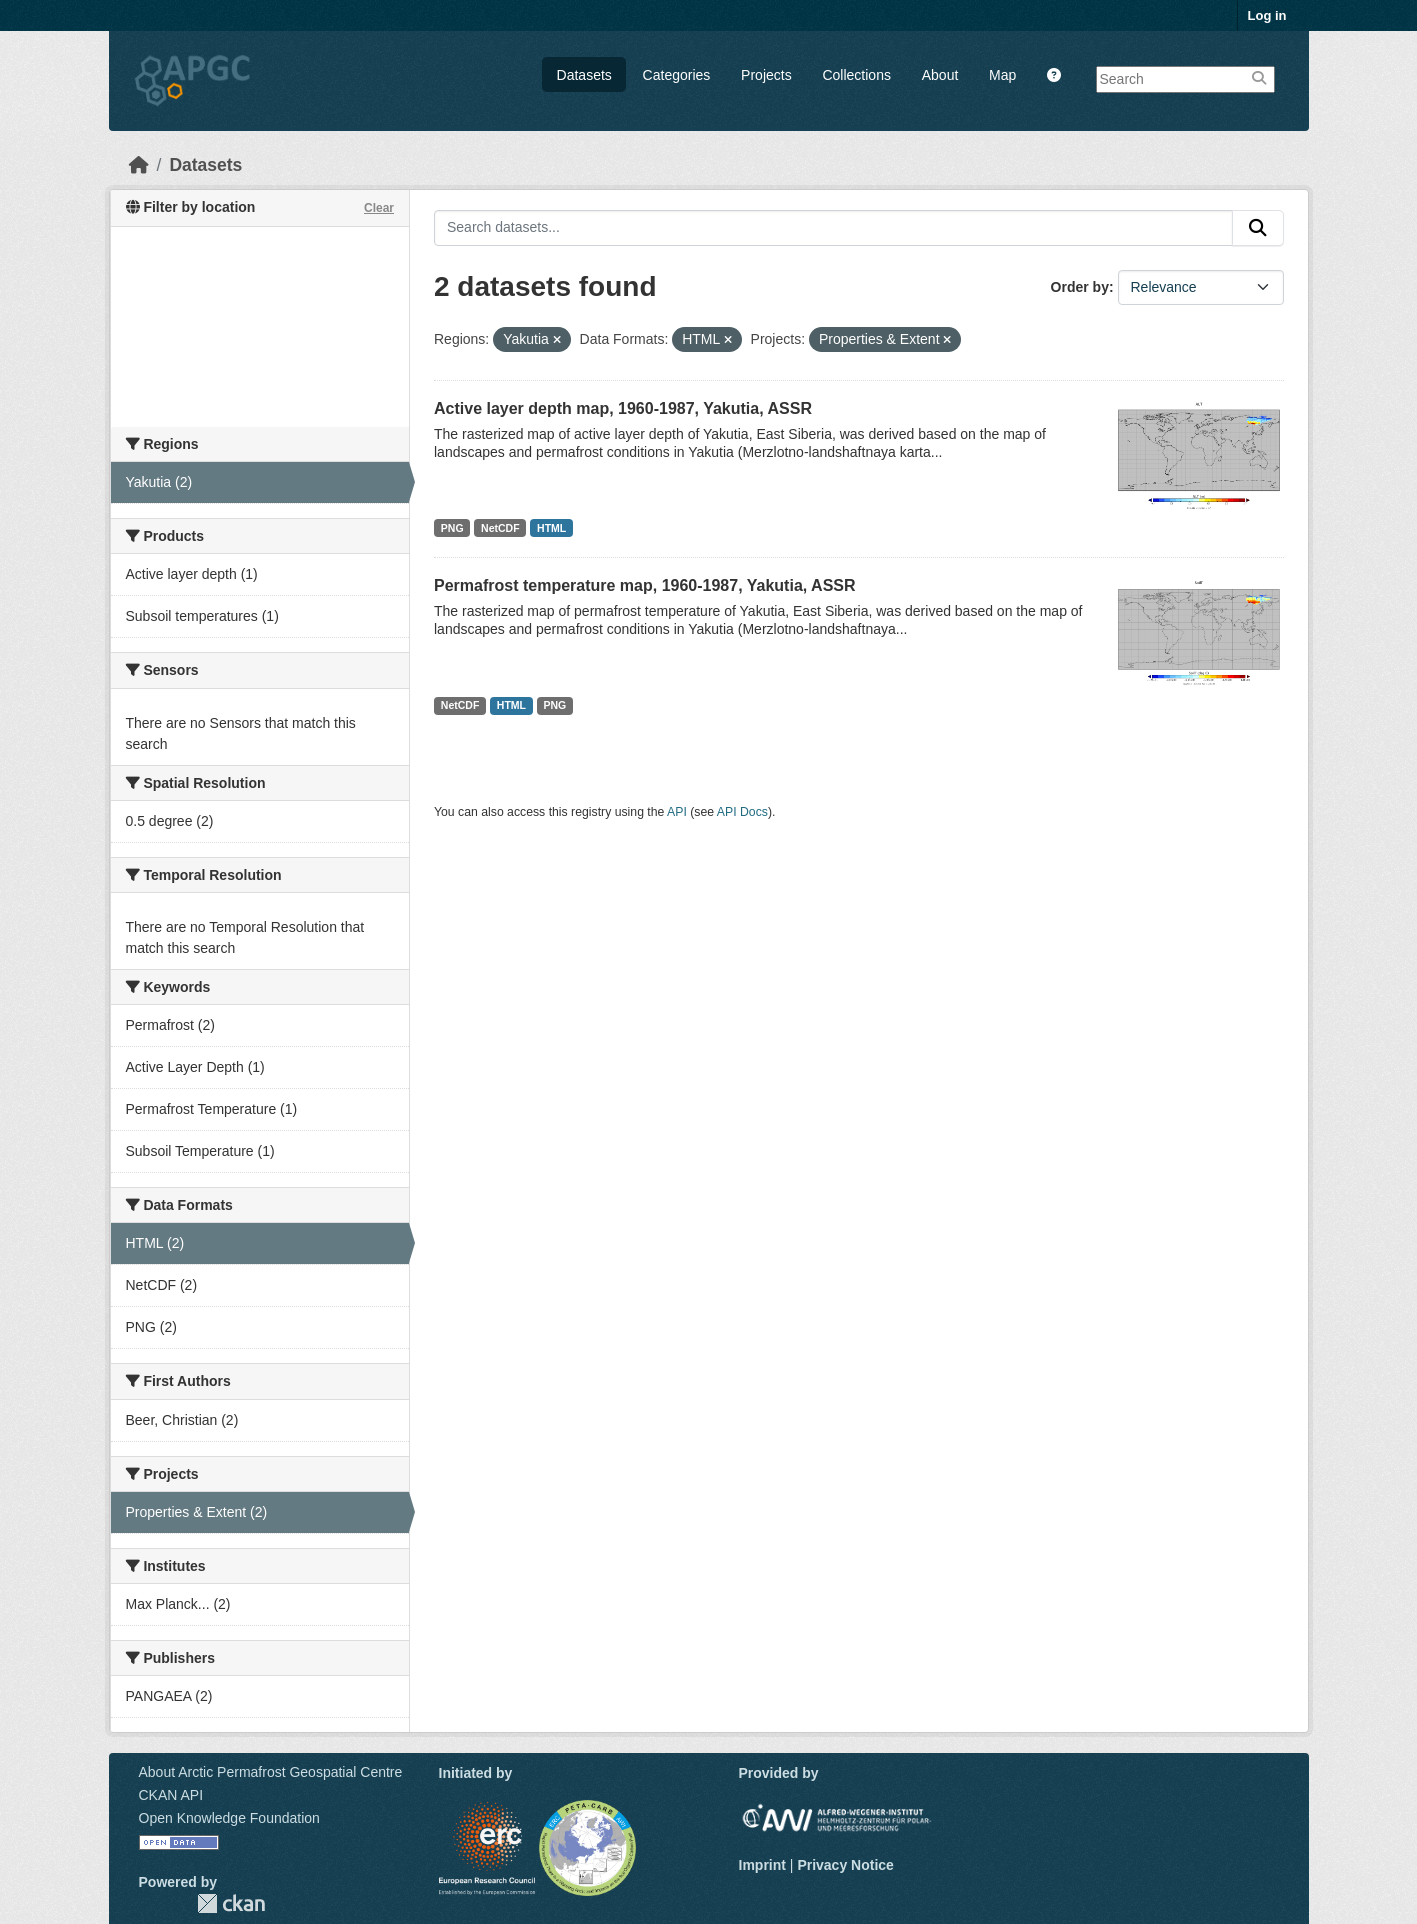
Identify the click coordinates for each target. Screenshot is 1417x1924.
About (940, 75)
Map (1002, 75)
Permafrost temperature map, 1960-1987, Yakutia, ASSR (645, 585)
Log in (1267, 15)
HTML (551, 528)
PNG (452, 528)
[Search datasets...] (833, 228)
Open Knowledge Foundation (229, 1818)
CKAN (231, 1903)
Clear (379, 208)
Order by (1080, 287)
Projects (766, 75)
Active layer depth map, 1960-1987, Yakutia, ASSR (623, 408)
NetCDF (500, 528)
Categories (677, 75)
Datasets (584, 75)
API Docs (742, 812)
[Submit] (1258, 228)
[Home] (139, 165)
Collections (856, 75)
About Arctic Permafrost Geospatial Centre (271, 1772)
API (677, 812)
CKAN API (171, 1795)
